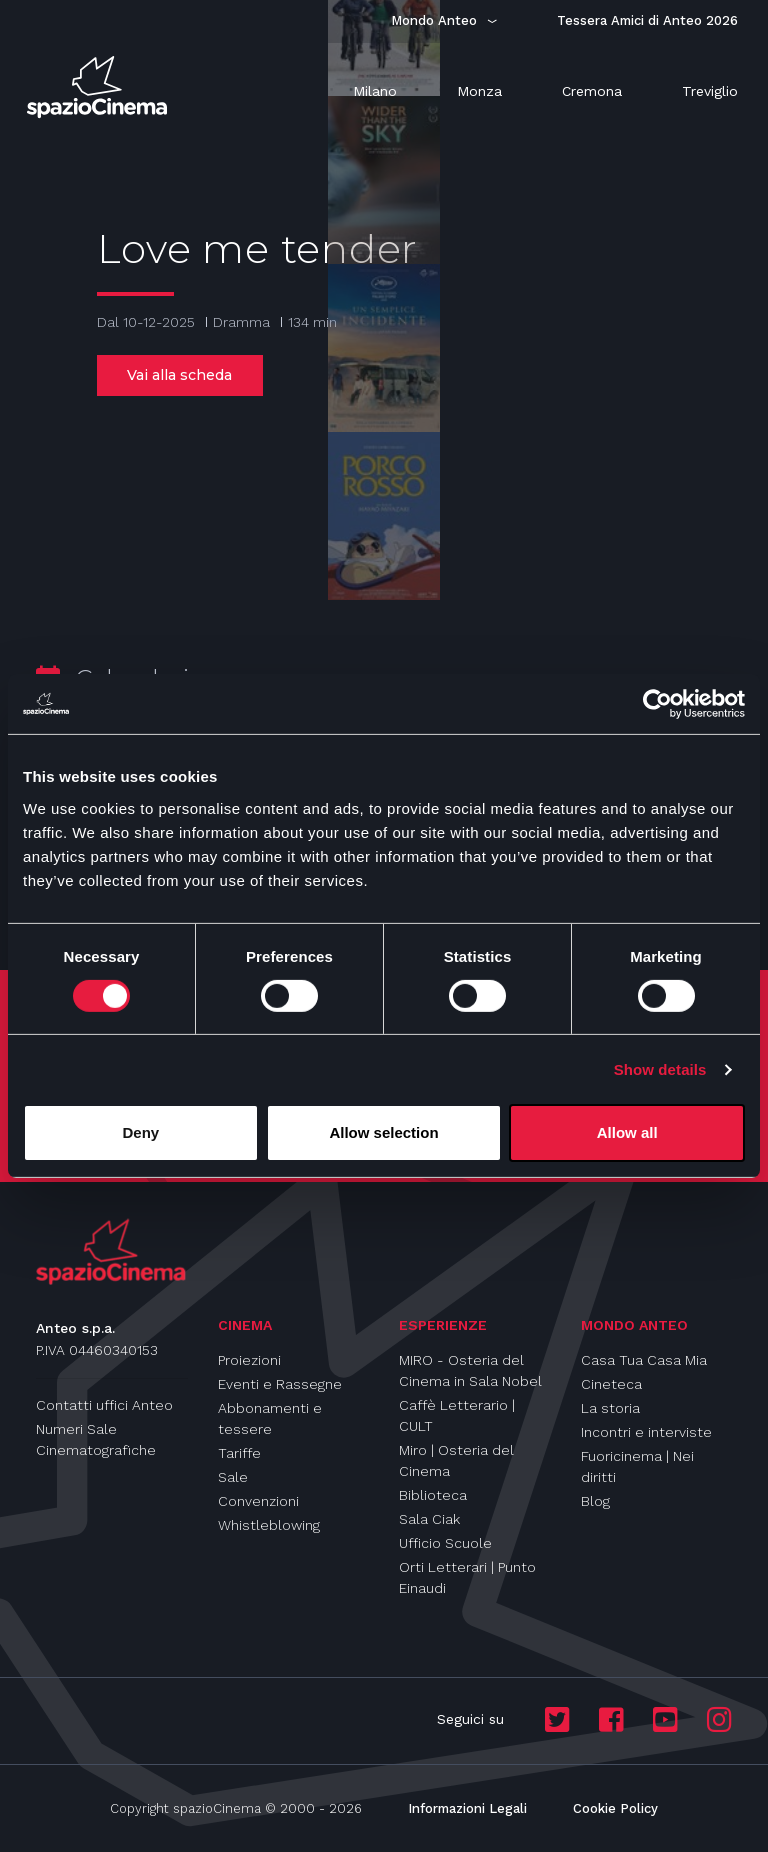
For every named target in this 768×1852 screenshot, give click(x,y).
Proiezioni (249, 1360)
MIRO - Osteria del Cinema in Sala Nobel (470, 1370)
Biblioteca (433, 1495)
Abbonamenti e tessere (270, 1418)
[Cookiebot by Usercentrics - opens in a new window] (657, 704)
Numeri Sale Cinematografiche (96, 1439)
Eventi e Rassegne (280, 1384)
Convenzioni (258, 1501)
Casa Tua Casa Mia (644, 1360)
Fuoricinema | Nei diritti (637, 1466)
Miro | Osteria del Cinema (456, 1460)
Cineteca (611, 1384)
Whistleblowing (269, 1525)
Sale (233, 1477)
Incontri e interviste (646, 1432)
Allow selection (383, 1132)
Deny (140, 1132)
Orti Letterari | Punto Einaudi (467, 1577)
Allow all (627, 1132)
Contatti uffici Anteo (104, 1405)
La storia (610, 1408)
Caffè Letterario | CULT (457, 1415)
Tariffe (239, 1453)
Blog (595, 1501)
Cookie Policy (615, 1808)
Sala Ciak (429, 1519)
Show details (660, 1069)
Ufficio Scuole (445, 1543)
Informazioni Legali (467, 1808)
